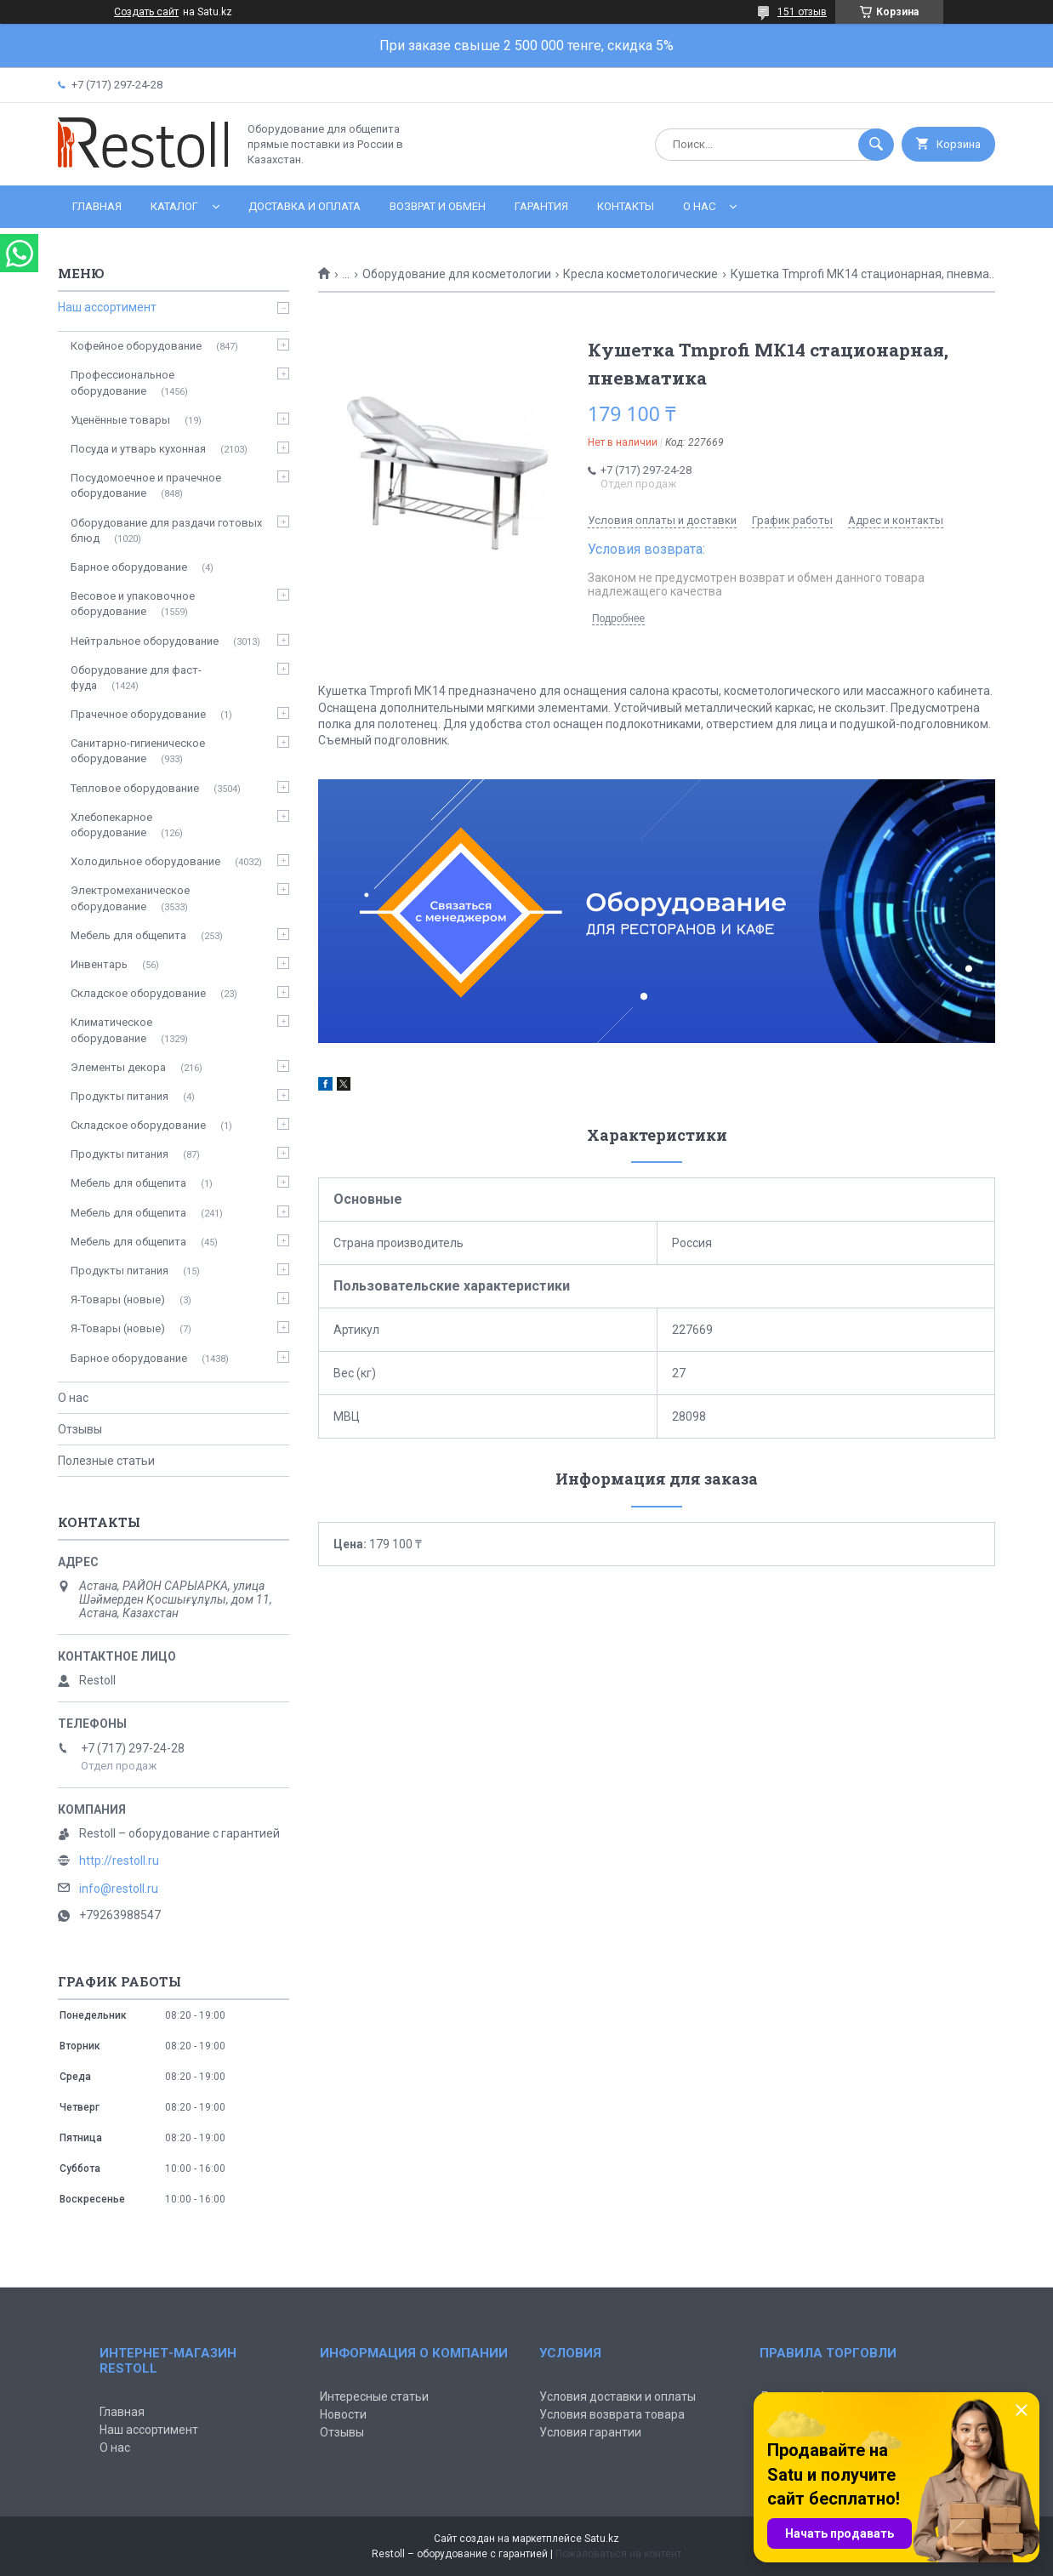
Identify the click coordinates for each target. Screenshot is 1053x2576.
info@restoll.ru (118, 1888)
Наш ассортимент (107, 307)
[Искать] (876, 144)
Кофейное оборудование (136, 345)
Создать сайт (146, 12)
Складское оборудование (138, 993)
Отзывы (80, 1429)
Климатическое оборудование (111, 1030)
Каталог (174, 206)
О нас (699, 206)
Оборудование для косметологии (456, 274)
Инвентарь (99, 964)
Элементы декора (118, 1067)
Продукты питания (119, 1096)
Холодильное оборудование (145, 861)
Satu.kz (601, 2539)
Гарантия (541, 206)
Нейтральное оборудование (145, 641)
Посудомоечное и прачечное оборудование (146, 485)
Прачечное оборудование (138, 714)
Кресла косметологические (640, 274)
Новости (343, 2414)
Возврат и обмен (438, 206)
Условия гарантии (590, 2432)
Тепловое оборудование (135, 788)
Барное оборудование (129, 567)
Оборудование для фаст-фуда (136, 678)
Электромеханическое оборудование (130, 898)
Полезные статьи (106, 1461)
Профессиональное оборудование (122, 382)
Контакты (625, 206)
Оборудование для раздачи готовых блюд (166, 530)
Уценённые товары (120, 419)
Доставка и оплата (304, 206)
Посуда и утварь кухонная (138, 448)
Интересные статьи (374, 2396)
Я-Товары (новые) (118, 1299)
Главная (97, 206)
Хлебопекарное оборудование (111, 825)
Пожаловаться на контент (618, 2554)
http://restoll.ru (119, 1860)
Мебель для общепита (128, 935)
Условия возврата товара (612, 2414)
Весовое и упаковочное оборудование (133, 604)
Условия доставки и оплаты (617, 2396)
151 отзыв (802, 12)
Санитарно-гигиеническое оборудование (138, 751)
